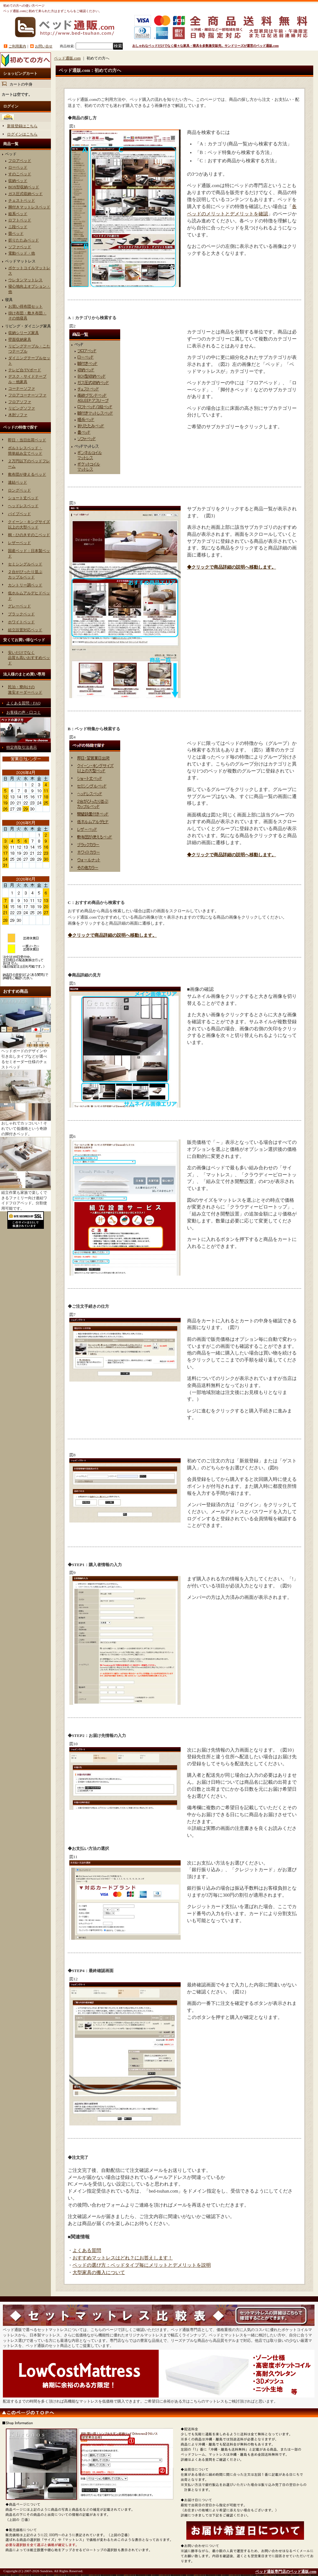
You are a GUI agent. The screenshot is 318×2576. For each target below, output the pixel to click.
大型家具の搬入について (99, 2272)
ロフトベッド (19, 220)
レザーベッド (19, 543)
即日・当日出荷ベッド (27, 440)
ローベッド (17, 167)
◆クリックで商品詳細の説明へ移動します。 (231, 567)
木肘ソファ (17, 415)
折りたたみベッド (23, 240)
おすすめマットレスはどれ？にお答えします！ (123, 2257)
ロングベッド (19, 490)
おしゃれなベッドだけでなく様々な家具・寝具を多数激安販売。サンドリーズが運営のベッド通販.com (205, 45)
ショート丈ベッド (23, 498)
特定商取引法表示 (21, 747)
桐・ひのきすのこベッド (29, 535)
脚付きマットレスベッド (29, 207)
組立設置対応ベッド (25, 630)
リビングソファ (21, 408)
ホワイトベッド (21, 622)
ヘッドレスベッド (23, 506)
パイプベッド (19, 514)
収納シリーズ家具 (23, 333)
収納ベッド (17, 180)
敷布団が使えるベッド (27, 474)
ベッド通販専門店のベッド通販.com (285, 2571)
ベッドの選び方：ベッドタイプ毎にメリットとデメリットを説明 (142, 2265)
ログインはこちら (22, 134)
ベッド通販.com (67, 58)
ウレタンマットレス (25, 280)
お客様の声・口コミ (23, 712)
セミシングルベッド (25, 564)
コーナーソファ (21, 388)
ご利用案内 (17, 46)
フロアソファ (19, 402)
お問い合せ (43, 46)
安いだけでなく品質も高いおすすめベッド (29, 658)
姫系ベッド (17, 214)
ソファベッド (19, 247)
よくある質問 (87, 2250)
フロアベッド (19, 160)
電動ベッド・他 (21, 253)
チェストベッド (21, 200)
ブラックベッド (21, 614)
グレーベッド (19, 606)
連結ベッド (17, 482)
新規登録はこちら (22, 126)
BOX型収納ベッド (23, 187)
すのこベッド (19, 174)
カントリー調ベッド (25, 585)
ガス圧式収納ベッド (25, 194)
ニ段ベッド (17, 227)
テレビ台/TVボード (24, 370)
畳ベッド (16, 233)
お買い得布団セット (25, 306)
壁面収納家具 (19, 339)
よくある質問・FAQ (23, 703)
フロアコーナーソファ (27, 395)
